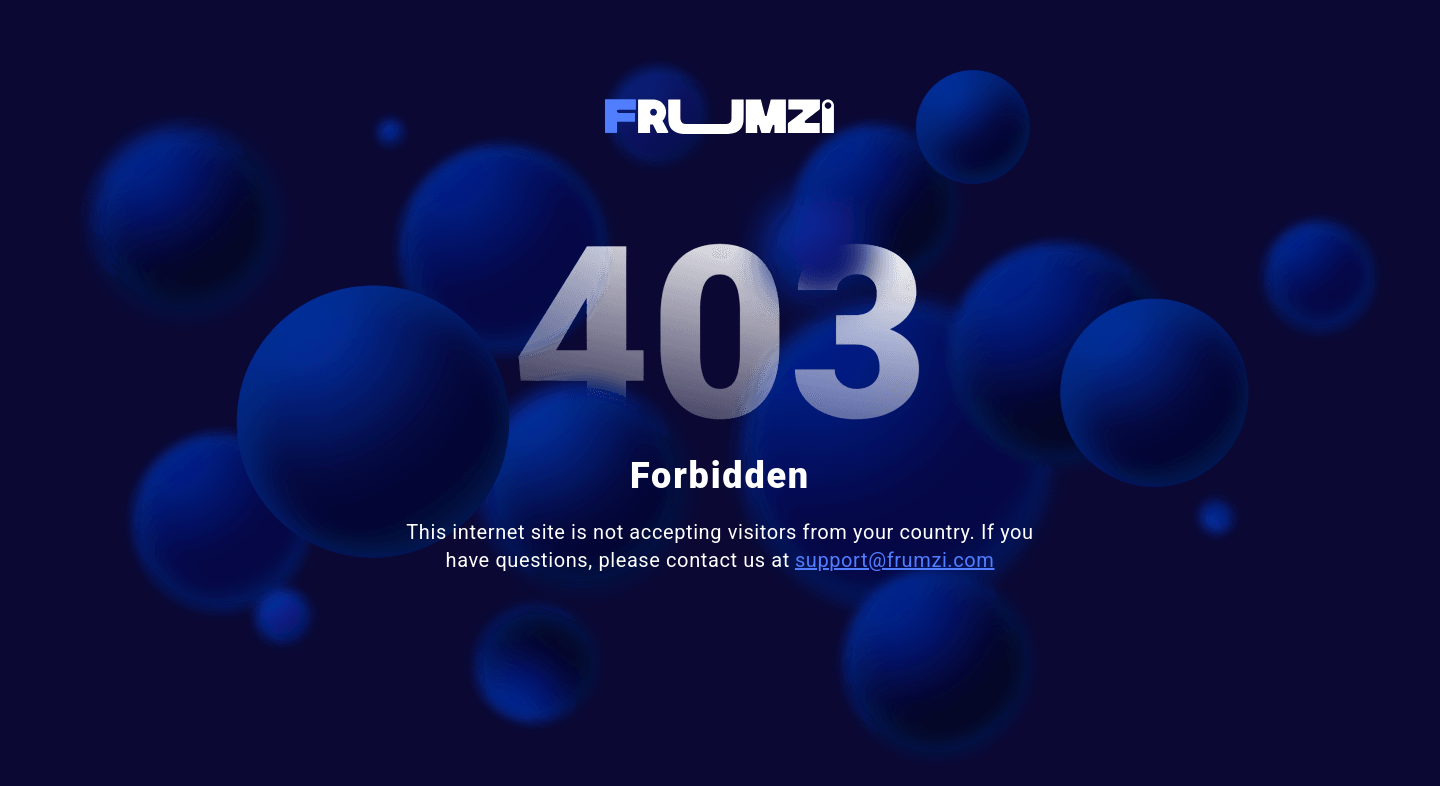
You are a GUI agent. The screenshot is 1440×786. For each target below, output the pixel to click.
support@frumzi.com (895, 560)
